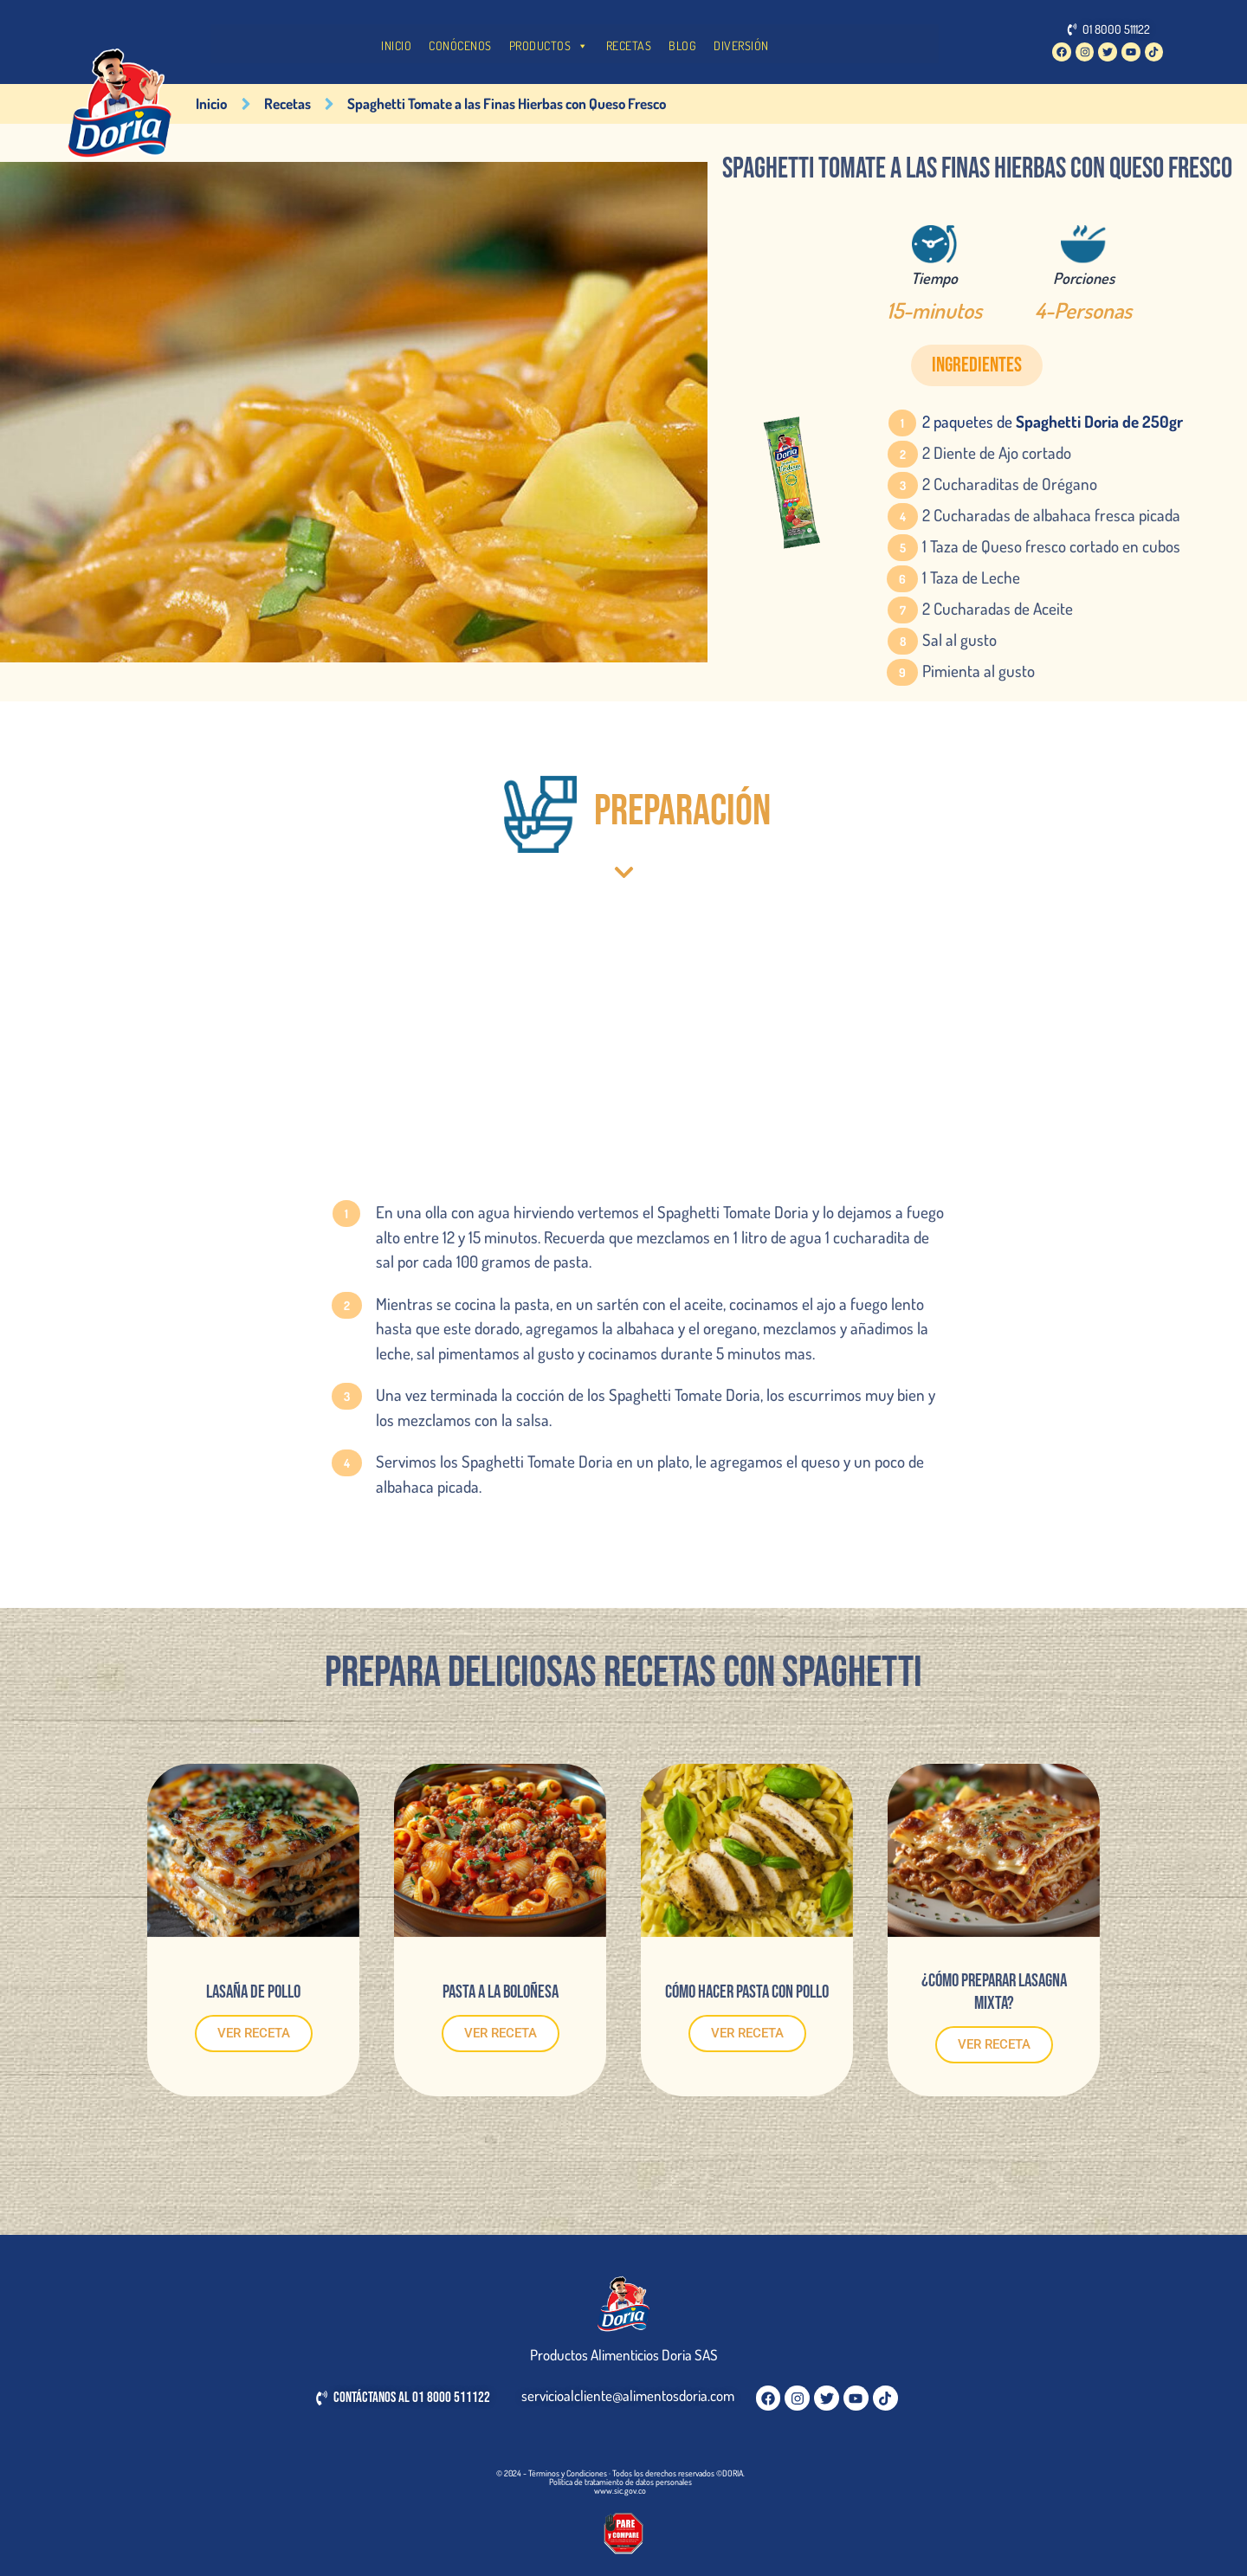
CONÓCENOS (460, 45)
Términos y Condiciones (567, 2473)
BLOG (682, 45)
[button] (977, 365)
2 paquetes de (1052, 421)
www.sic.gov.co (620, 2490)
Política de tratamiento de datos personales (620, 2481)
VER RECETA (253, 2033)
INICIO (396, 45)
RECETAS (629, 45)
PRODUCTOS (549, 46)
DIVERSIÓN (741, 45)
